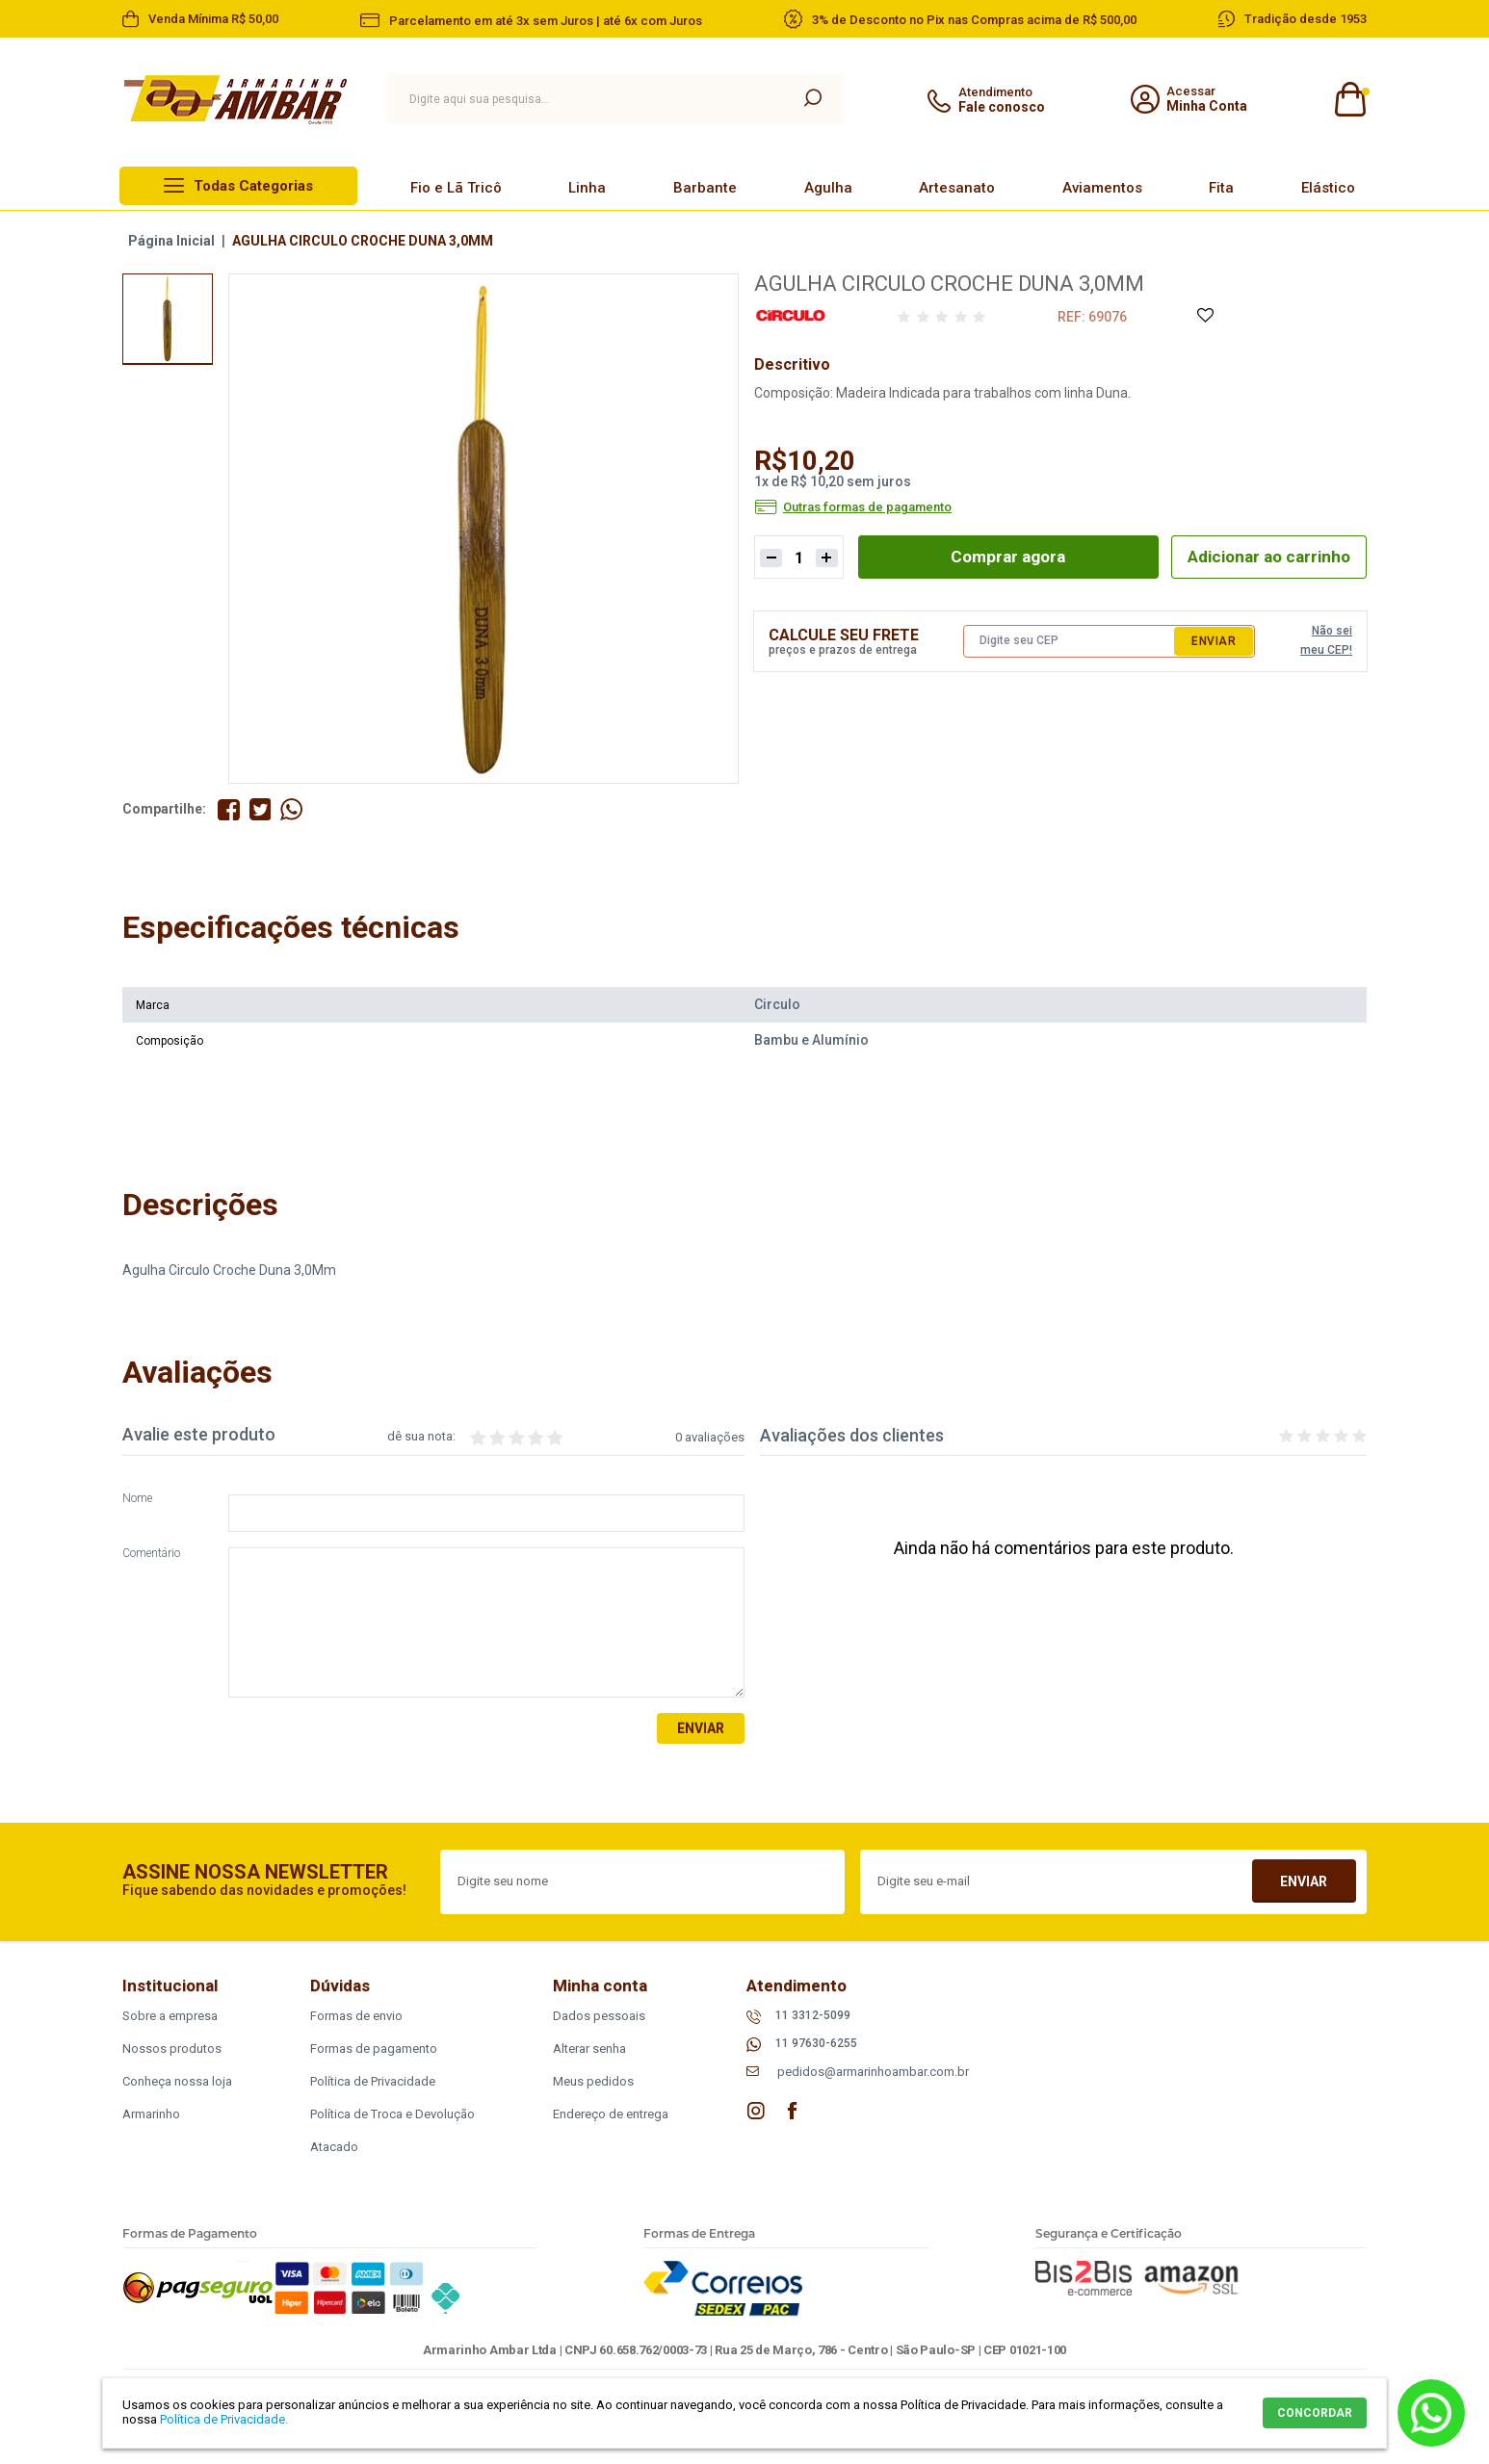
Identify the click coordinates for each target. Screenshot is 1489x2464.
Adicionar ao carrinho (1262, 557)
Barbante (705, 187)
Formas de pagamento (373, 2049)
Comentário (151, 1553)
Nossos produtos (172, 2049)
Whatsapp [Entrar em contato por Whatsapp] (1431, 2413)
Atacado (334, 2147)
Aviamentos (1102, 187)
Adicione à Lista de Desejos (1204, 316)
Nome (137, 1498)
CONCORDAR (1314, 2413)
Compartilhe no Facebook (229, 809)
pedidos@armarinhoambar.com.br (873, 2072)
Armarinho (151, 2115)
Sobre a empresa (170, 2017)
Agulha (828, 187)
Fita (1221, 187)
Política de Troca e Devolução (392, 2115)
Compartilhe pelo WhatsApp (292, 809)
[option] (167, 318)
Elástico (1328, 187)
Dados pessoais (599, 2017)
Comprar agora (1001, 557)
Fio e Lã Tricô (456, 187)
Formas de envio (356, 2017)
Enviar (1213, 642)
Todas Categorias (253, 186)
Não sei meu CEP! (1326, 641)
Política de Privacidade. (224, 2419)
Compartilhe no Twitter (260, 809)
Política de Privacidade (372, 2082)
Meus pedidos (593, 2082)
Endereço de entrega (610, 2115)
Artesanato (957, 187)
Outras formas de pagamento (867, 507)
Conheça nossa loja (177, 2082)
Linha (587, 187)
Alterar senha (589, 2049)
